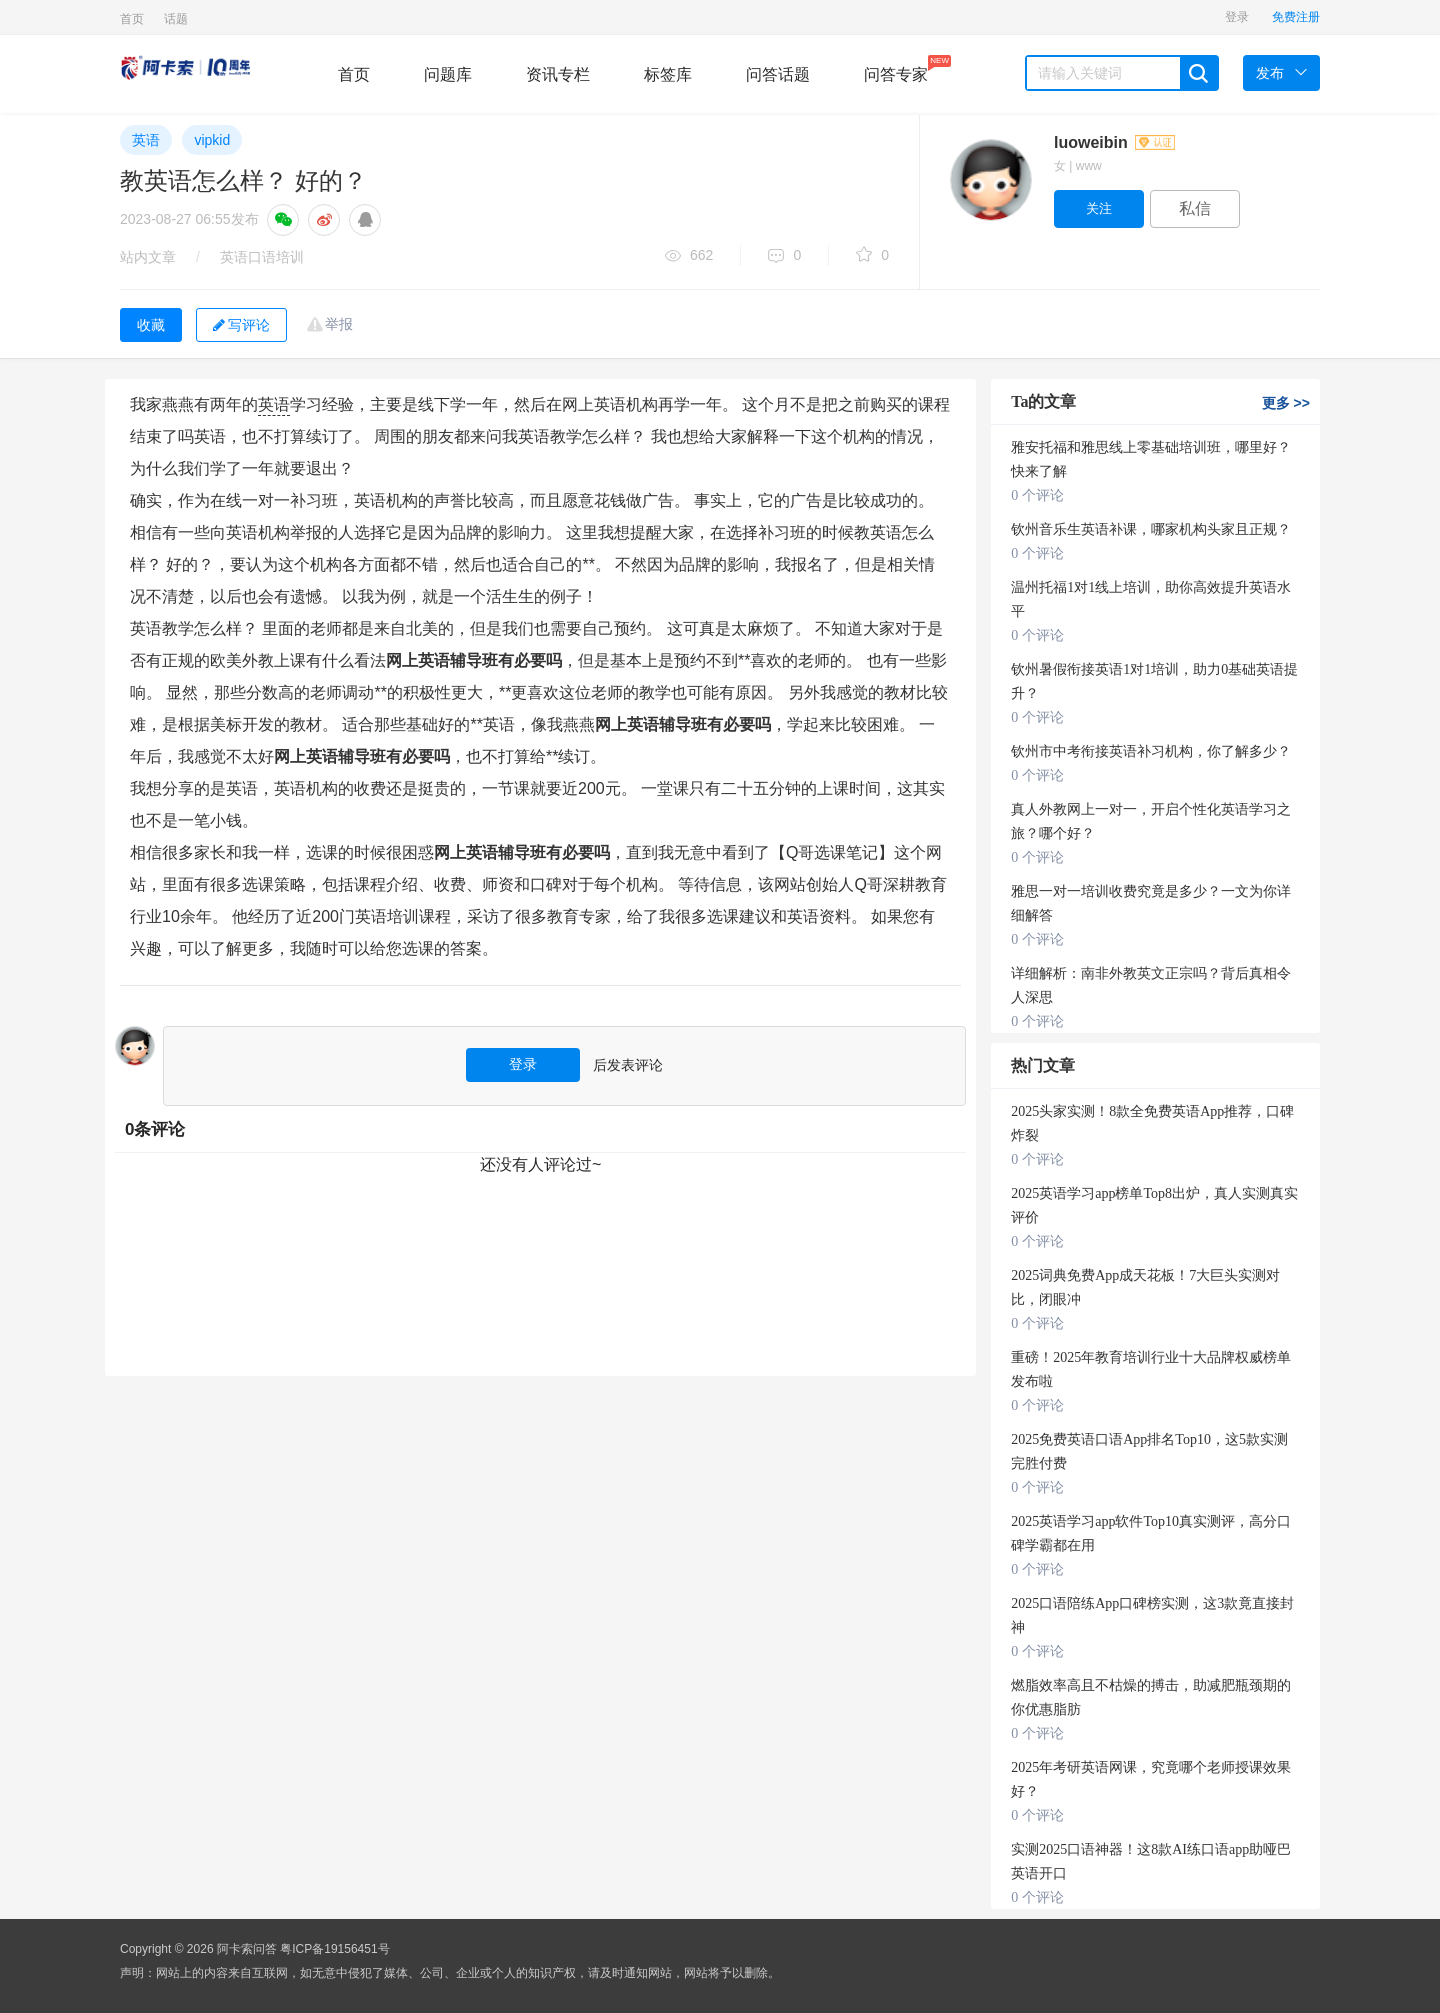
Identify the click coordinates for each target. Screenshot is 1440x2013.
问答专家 (896, 69)
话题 (176, 19)
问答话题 (778, 74)
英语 (146, 140)
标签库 (668, 74)
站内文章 (148, 257)
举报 (339, 324)
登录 (1237, 17)
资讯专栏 (558, 74)
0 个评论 (1037, 495)
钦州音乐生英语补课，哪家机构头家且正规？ (1151, 529)
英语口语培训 (262, 257)
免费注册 (1296, 17)
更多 (1286, 403)
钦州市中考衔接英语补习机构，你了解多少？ (1151, 751)
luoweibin (1114, 142)
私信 (1195, 208)
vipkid (212, 140)
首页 (132, 19)
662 (689, 256)
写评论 (241, 325)
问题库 (448, 74)
